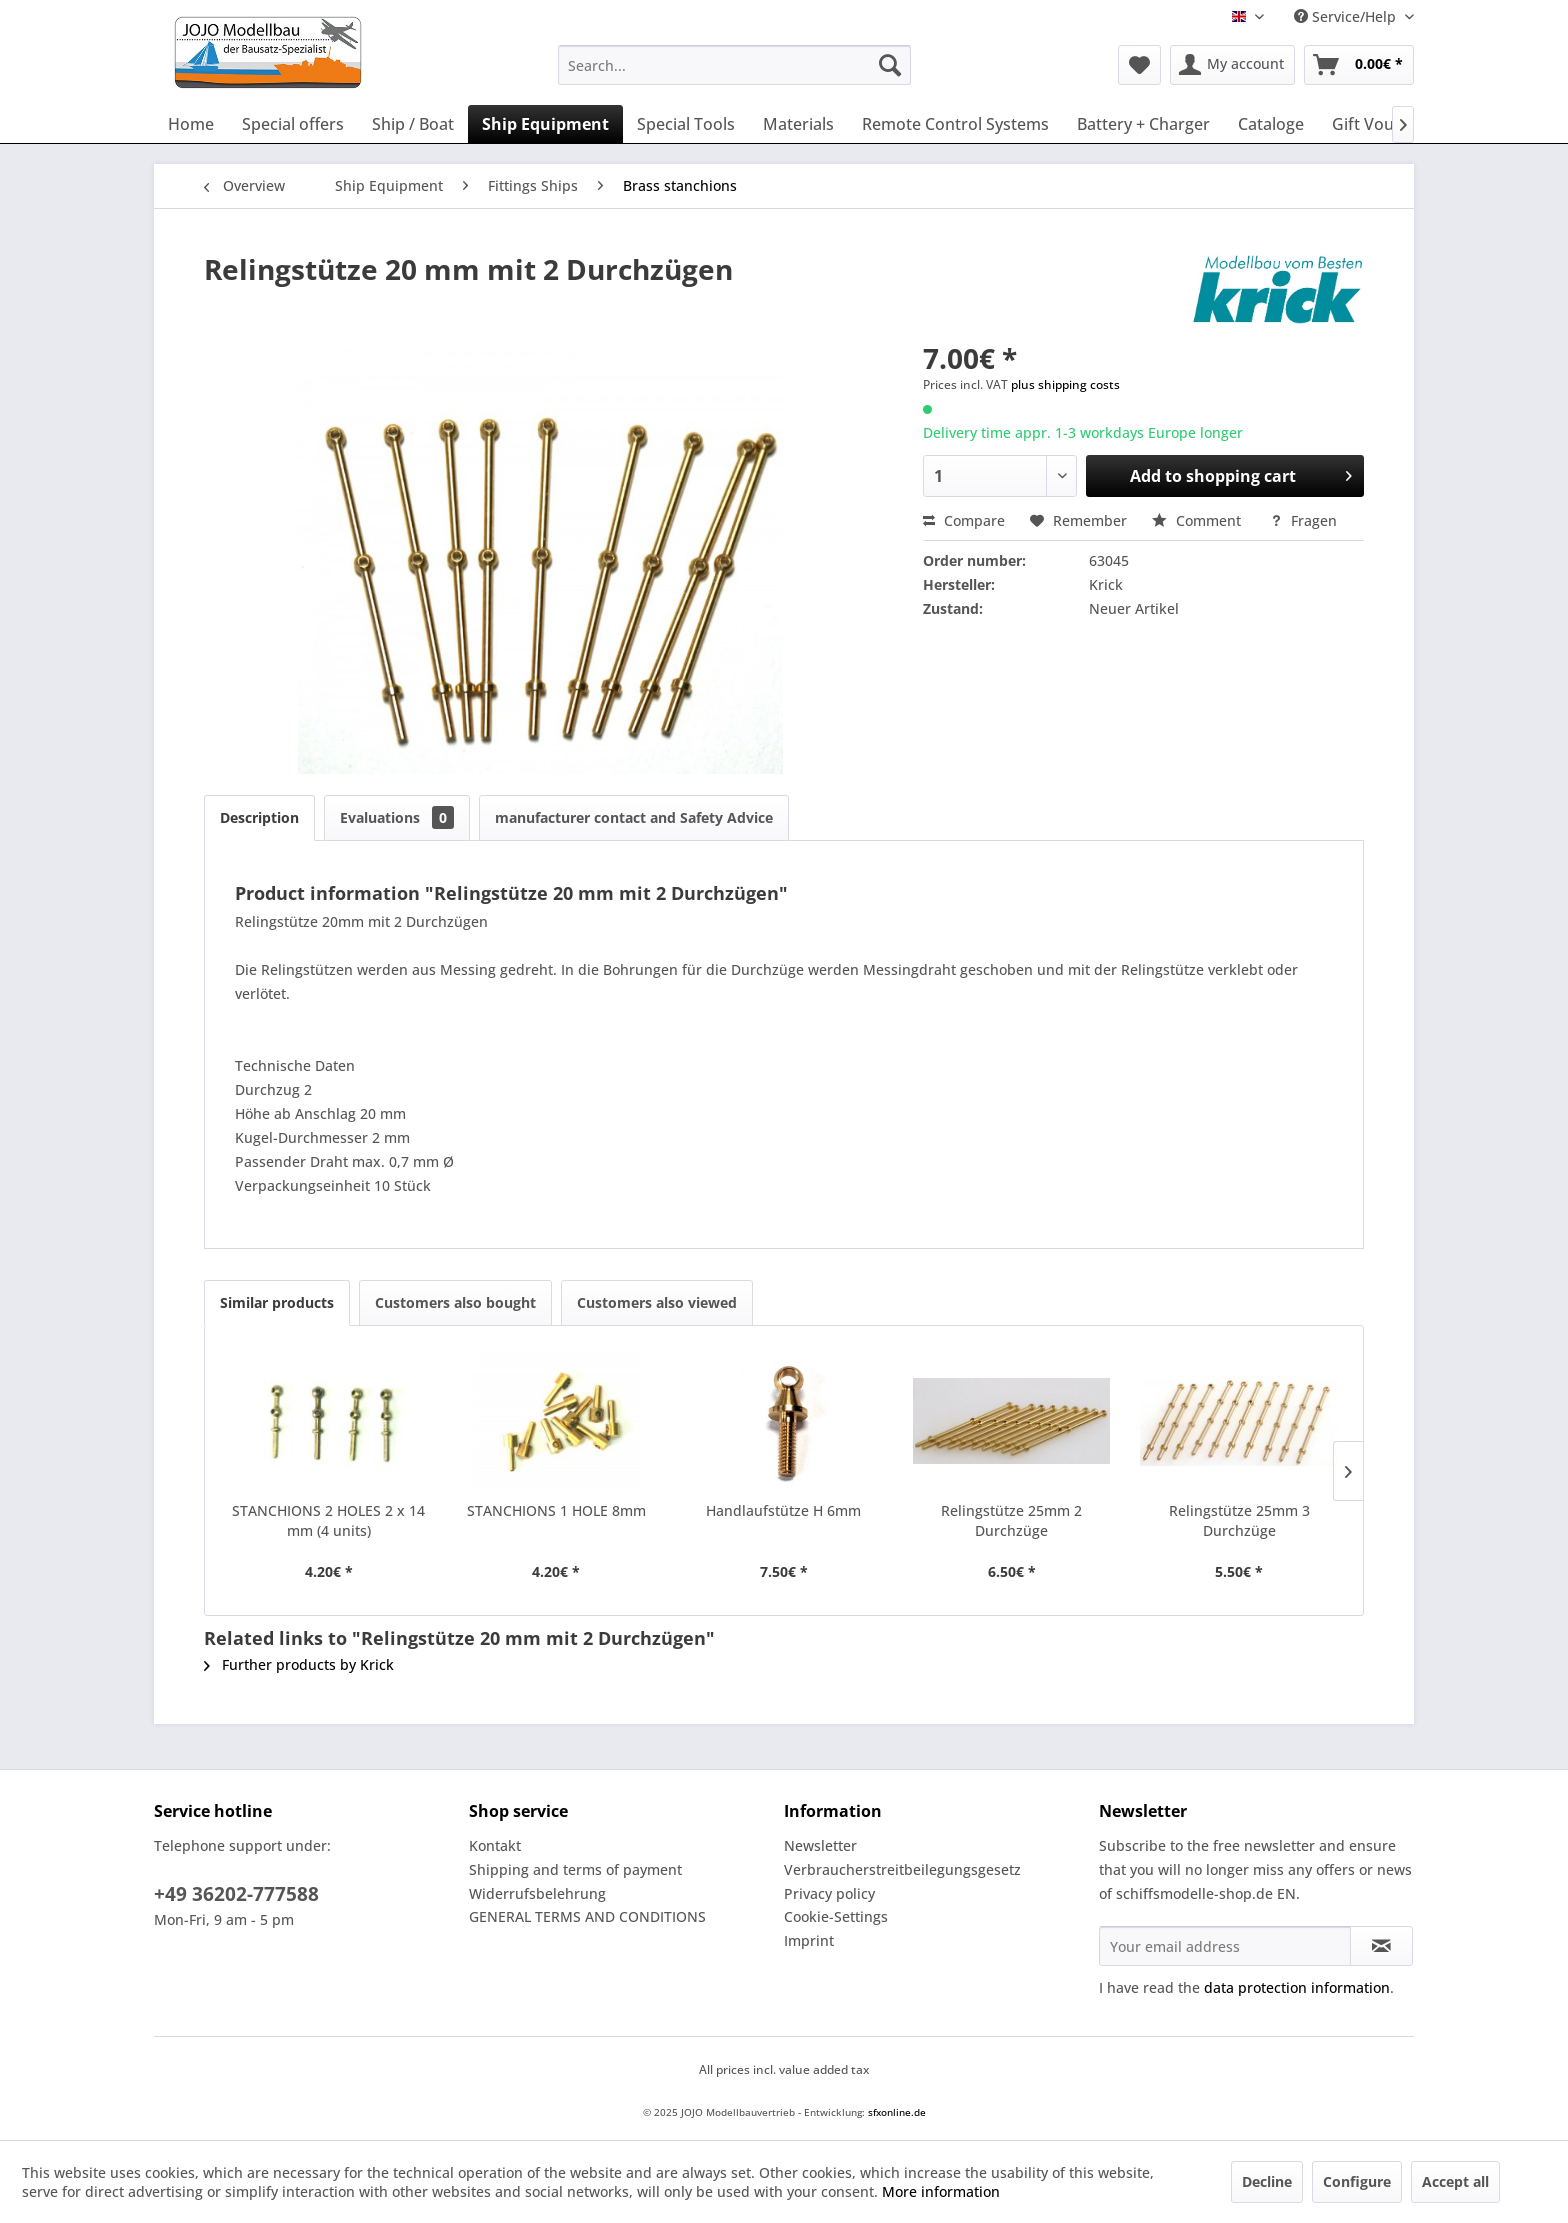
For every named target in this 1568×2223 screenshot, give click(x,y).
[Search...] (734, 65)
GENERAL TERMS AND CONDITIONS (587, 1916)
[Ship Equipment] (545, 124)
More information (941, 2191)
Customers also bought (455, 1302)
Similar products (277, 1302)
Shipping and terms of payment (575, 1869)
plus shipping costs (1065, 384)
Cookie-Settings (836, 1916)
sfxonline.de (897, 2112)
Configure (1357, 2181)
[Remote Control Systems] (955, 124)
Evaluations (397, 817)
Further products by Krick (299, 1664)
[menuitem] (734, 65)
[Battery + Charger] (1143, 124)
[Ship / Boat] (413, 124)
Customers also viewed (657, 1302)
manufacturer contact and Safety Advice (634, 817)
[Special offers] (293, 124)
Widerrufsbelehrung (537, 1893)
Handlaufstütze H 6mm (783, 1510)
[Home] (191, 124)
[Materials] (798, 124)
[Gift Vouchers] (1384, 124)
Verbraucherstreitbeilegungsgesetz (902, 1869)
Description (259, 817)
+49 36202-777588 (236, 1894)
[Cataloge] (1271, 124)
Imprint (809, 1940)
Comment (1198, 520)
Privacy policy (829, 1893)
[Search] (890, 65)
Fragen (1303, 520)
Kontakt (495, 1845)
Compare (964, 520)
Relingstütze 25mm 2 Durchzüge (1011, 1520)
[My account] (1232, 65)
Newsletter (820, 1845)
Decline (1267, 2181)
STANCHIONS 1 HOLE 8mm (556, 1510)
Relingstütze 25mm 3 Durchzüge (1239, 1520)
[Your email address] (1225, 1946)
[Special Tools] (686, 124)
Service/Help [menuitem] (1347, 16)
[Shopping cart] (1359, 65)
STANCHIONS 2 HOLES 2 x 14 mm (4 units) (328, 1520)
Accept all (1455, 2181)
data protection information (1297, 1987)
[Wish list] (1139, 65)
